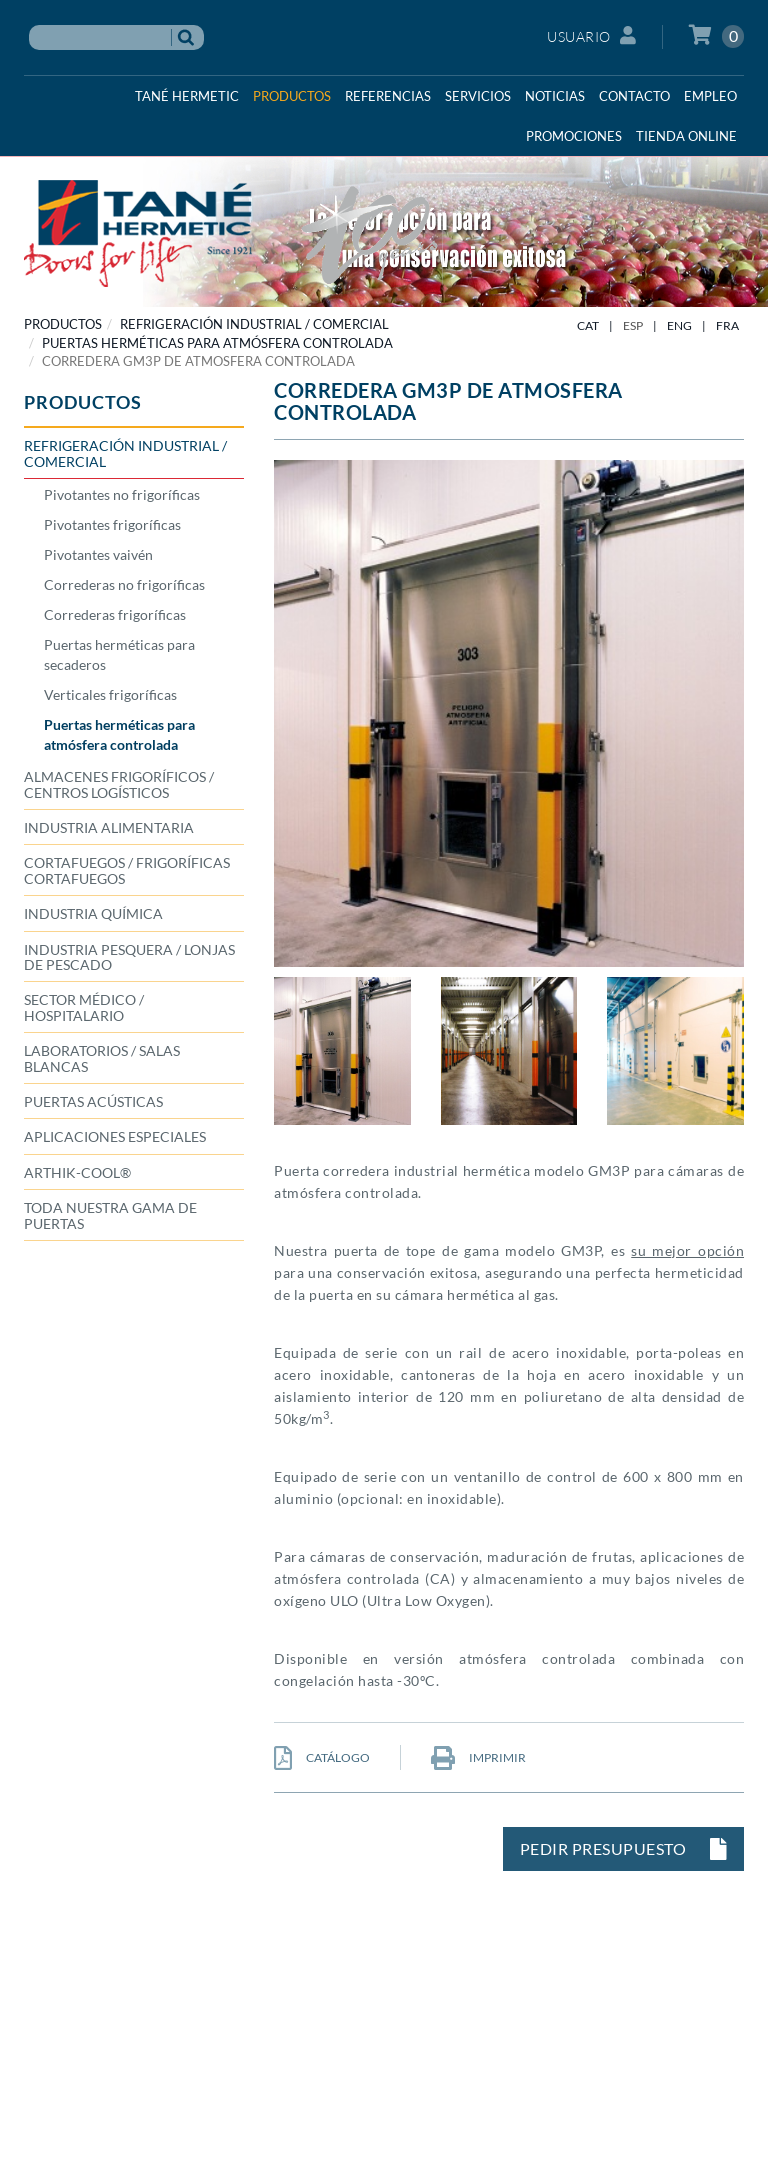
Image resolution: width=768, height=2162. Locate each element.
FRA (727, 325)
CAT (588, 325)
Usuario (591, 35)
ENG (679, 325)
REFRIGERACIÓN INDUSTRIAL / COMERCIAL (254, 324)
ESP (633, 325)
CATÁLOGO (322, 1757)
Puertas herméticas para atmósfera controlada (217, 343)
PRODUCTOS (63, 324)
